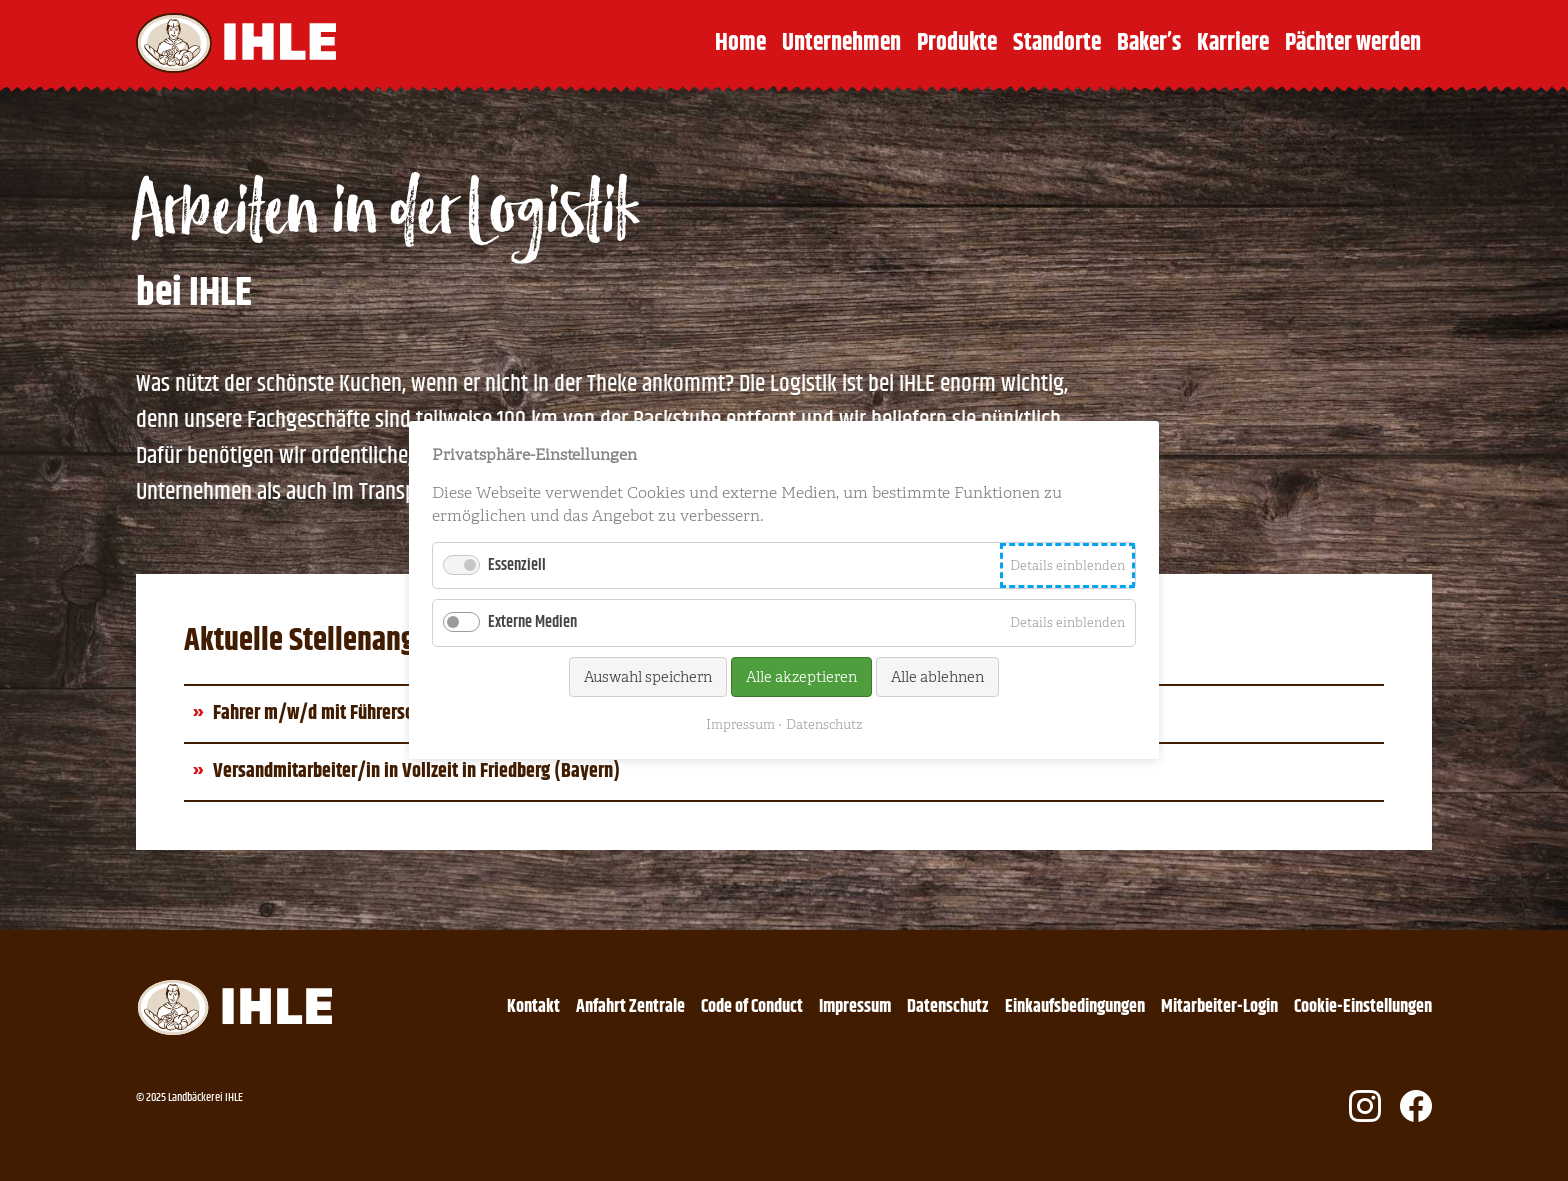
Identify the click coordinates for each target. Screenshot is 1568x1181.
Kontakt (533, 1007)
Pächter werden (1353, 43)
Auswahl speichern (648, 677)
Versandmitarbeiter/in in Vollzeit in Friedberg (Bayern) (416, 771)
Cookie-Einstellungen (1363, 1007)
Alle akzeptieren (801, 677)
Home (740, 43)
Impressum (855, 1007)
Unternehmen (841, 43)
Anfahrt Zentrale (630, 1007)
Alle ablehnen (937, 677)
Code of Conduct (752, 1007)
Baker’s (1149, 43)
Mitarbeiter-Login (1219, 1007)
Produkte (957, 43)
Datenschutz (948, 1007)
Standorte (1057, 43)
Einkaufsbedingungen (1075, 1007)
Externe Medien (532, 623)
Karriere (1233, 43)
